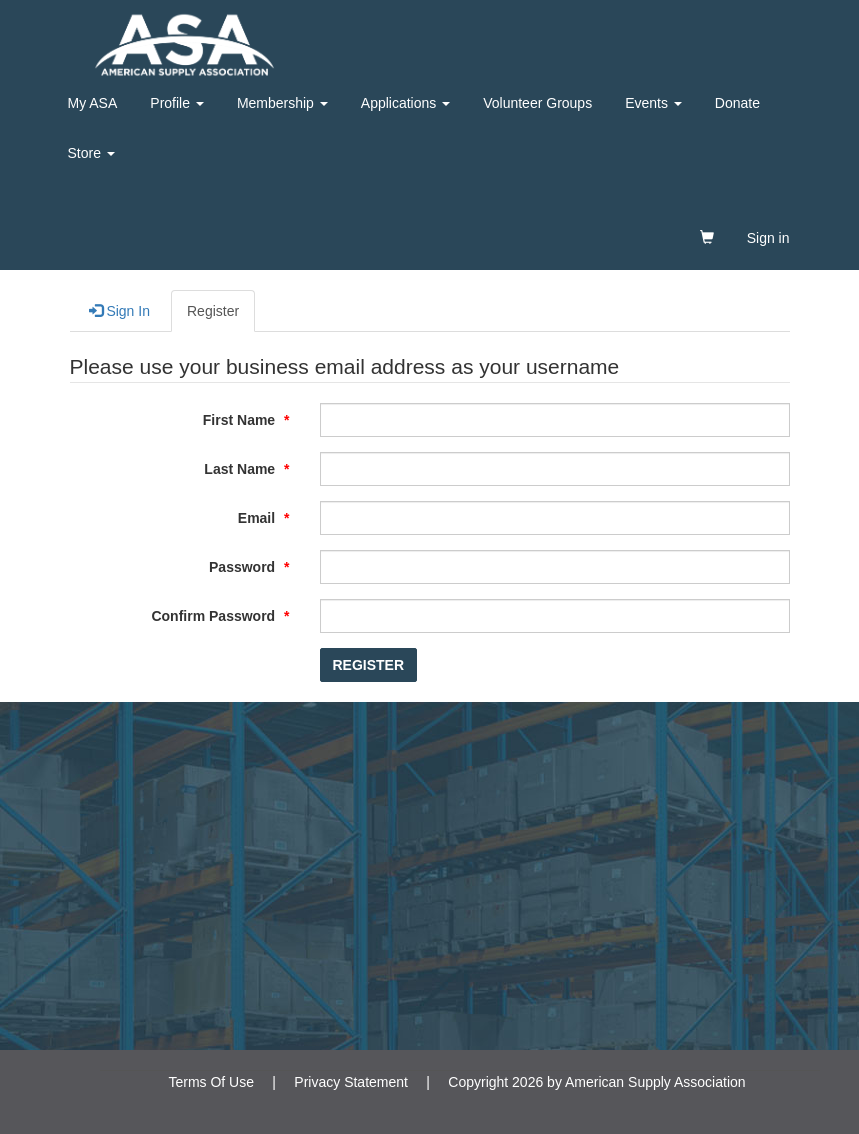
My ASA (93, 103)
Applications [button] (405, 103)
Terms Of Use (211, 1082)
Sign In (119, 310)
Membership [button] (282, 103)
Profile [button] (177, 103)
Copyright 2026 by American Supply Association (596, 1082)
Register (213, 311)
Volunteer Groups (537, 103)
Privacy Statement (351, 1082)
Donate (737, 103)
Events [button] (653, 103)
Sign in (768, 238)
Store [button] (91, 153)
